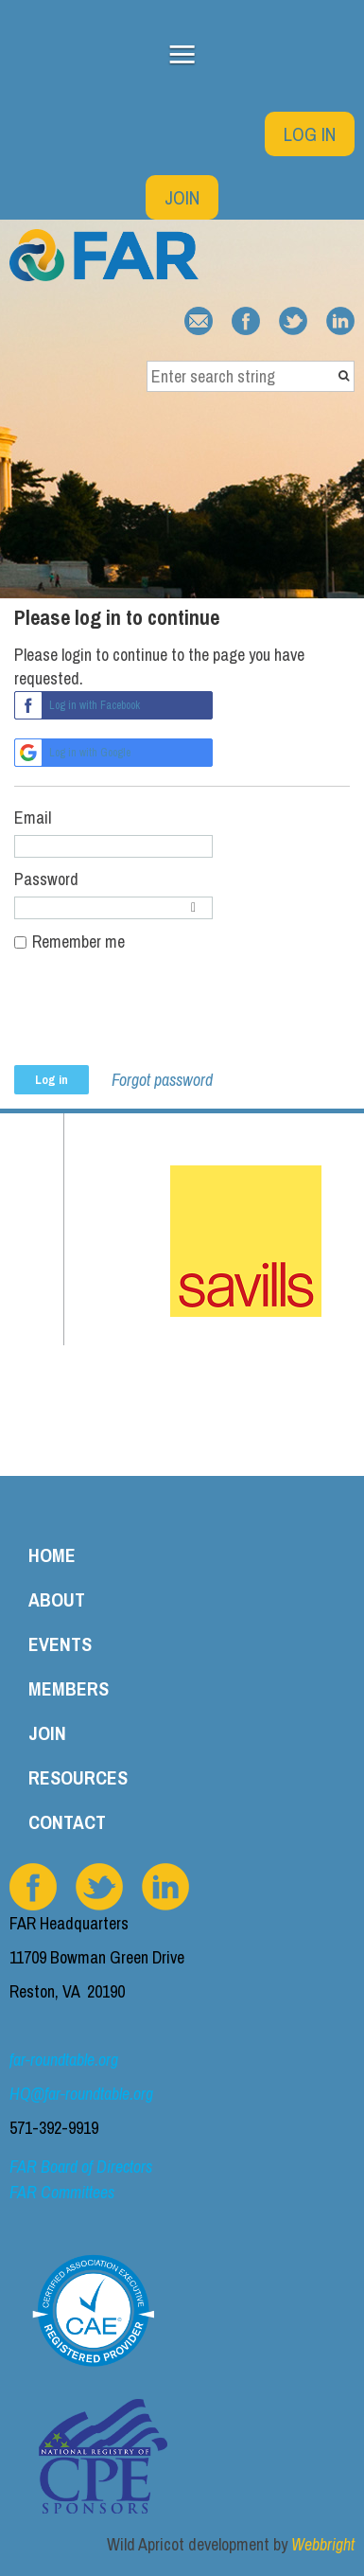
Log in (310, 134)
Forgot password (162, 1080)
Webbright (323, 2544)
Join (182, 197)
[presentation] (158, 1019)
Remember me (78, 941)
